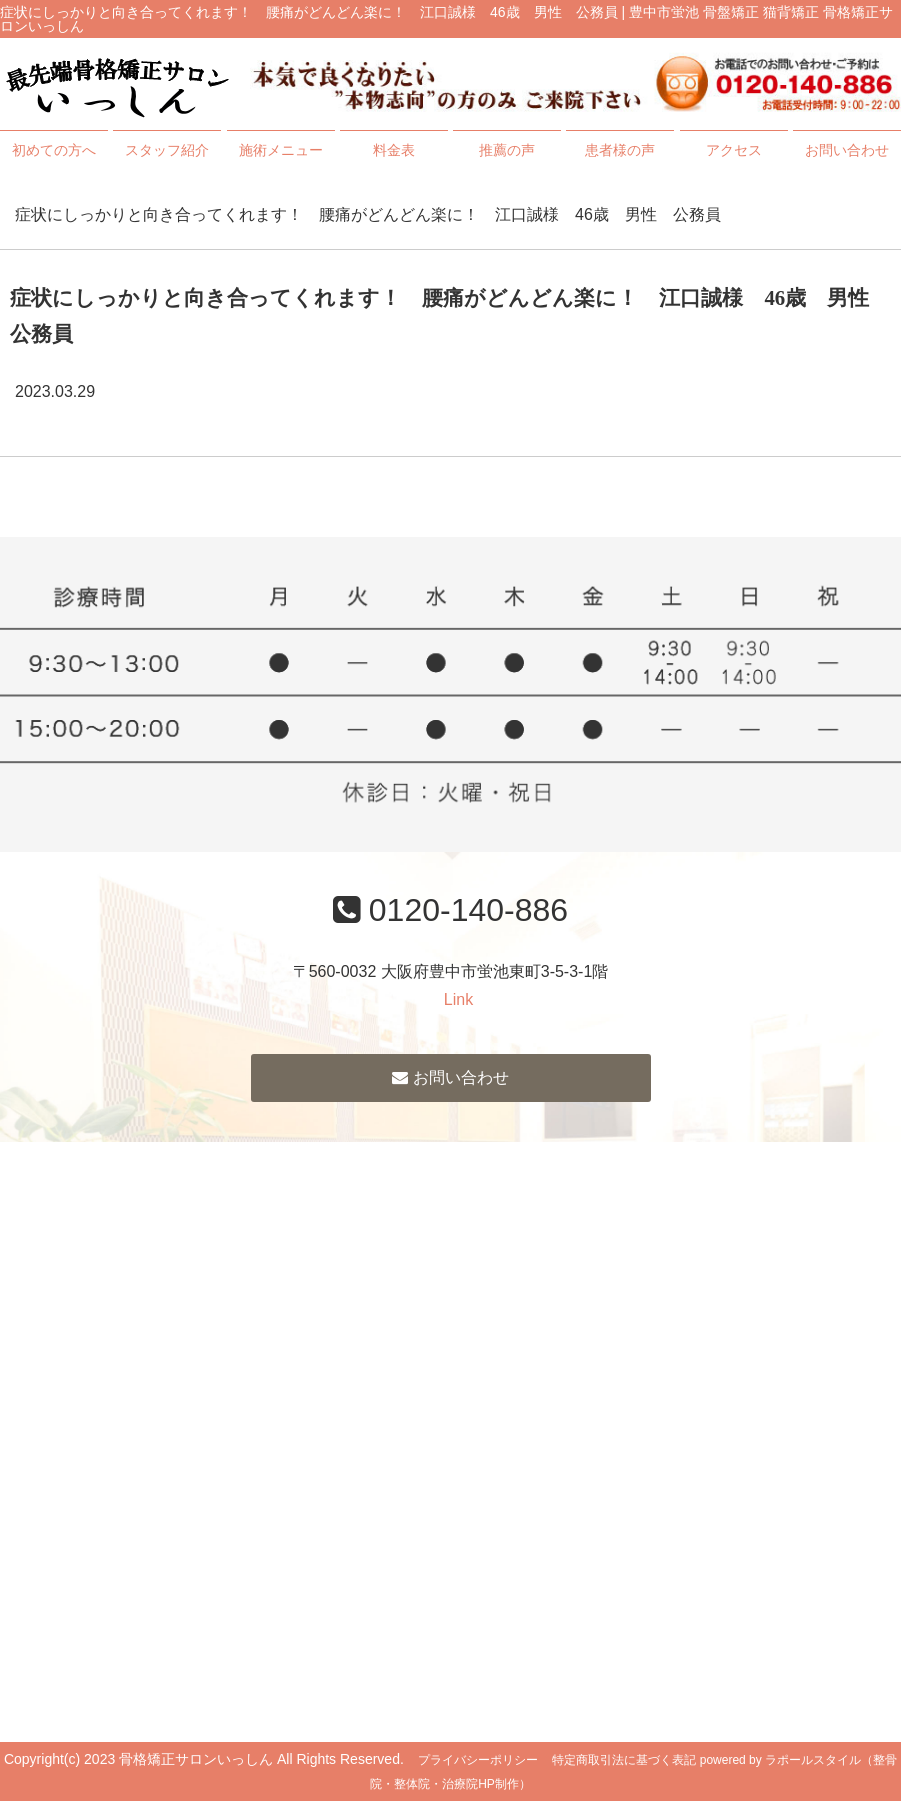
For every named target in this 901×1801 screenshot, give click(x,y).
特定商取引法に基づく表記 (624, 1760)
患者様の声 (620, 150)
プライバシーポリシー (478, 1760)
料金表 (394, 150)
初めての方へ (54, 150)
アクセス (734, 150)
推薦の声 (507, 150)
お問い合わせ (847, 150)
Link (458, 999)
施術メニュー (281, 150)
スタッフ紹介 (167, 150)
